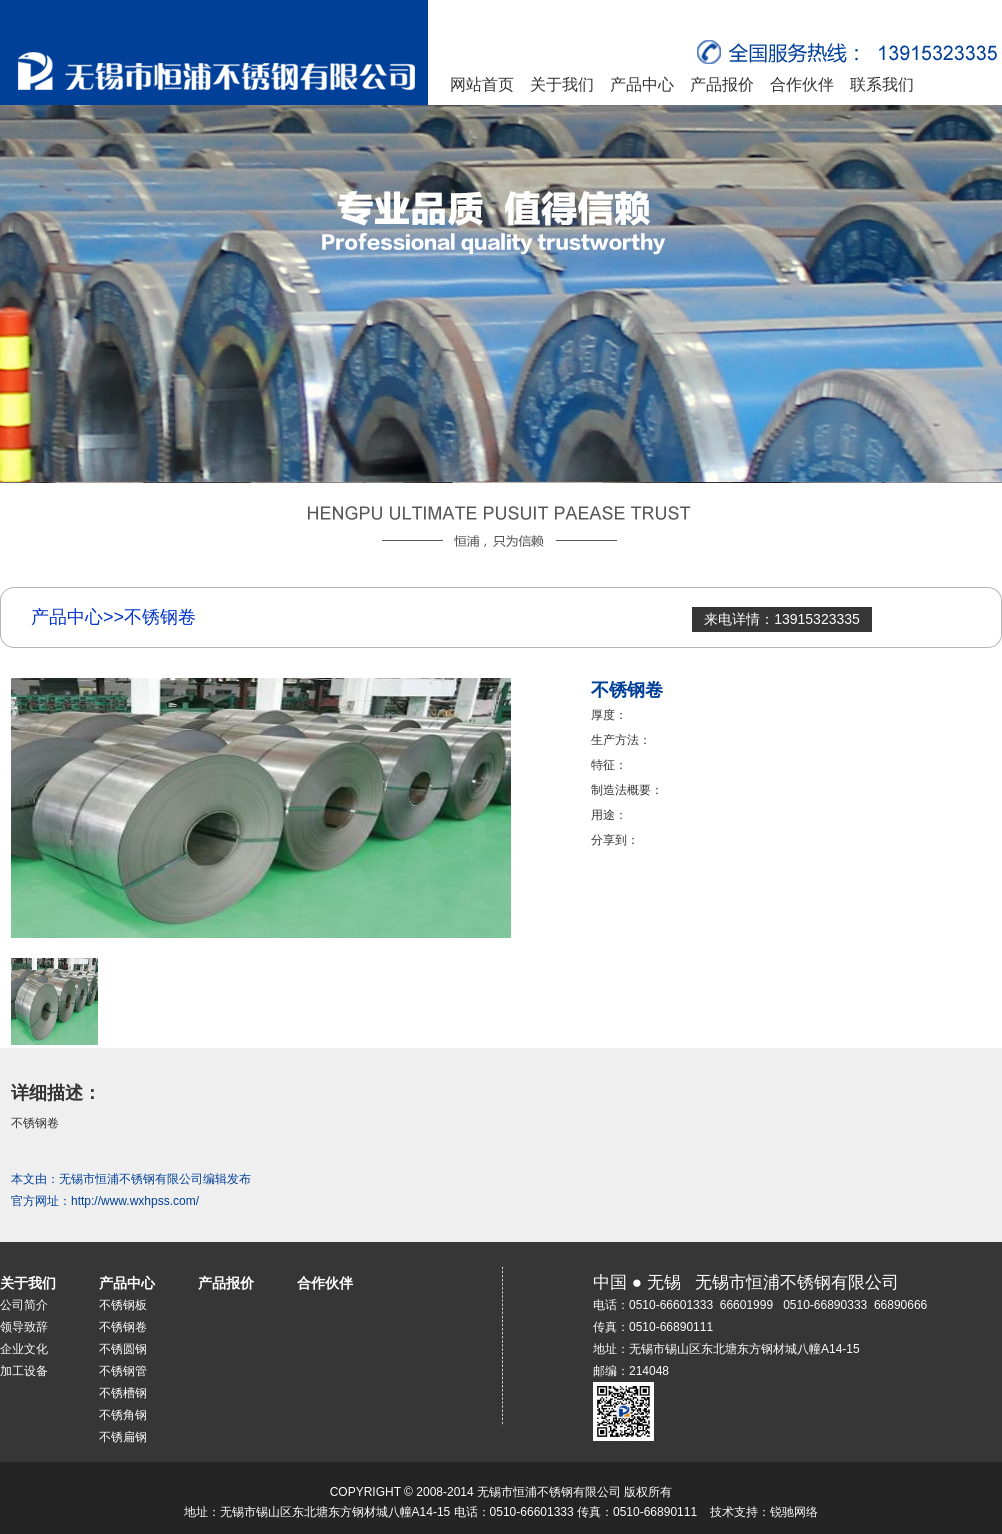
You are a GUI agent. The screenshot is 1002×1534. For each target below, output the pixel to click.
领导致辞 (24, 1327)
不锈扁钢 (123, 1437)
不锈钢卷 (123, 1327)
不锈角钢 (123, 1415)
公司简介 (24, 1305)
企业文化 (24, 1349)
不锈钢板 (123, 1305)
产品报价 (722, 84)
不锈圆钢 (123, 1349)
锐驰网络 (794, 1512)
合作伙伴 (802, 84)
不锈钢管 (123, 1371)
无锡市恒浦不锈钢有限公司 (131, 1179)
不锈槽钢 (123, 1393)
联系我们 (882, 84)
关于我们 (562, 84)
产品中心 (642, 84)
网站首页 (482, 84)
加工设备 (24, 1371)
